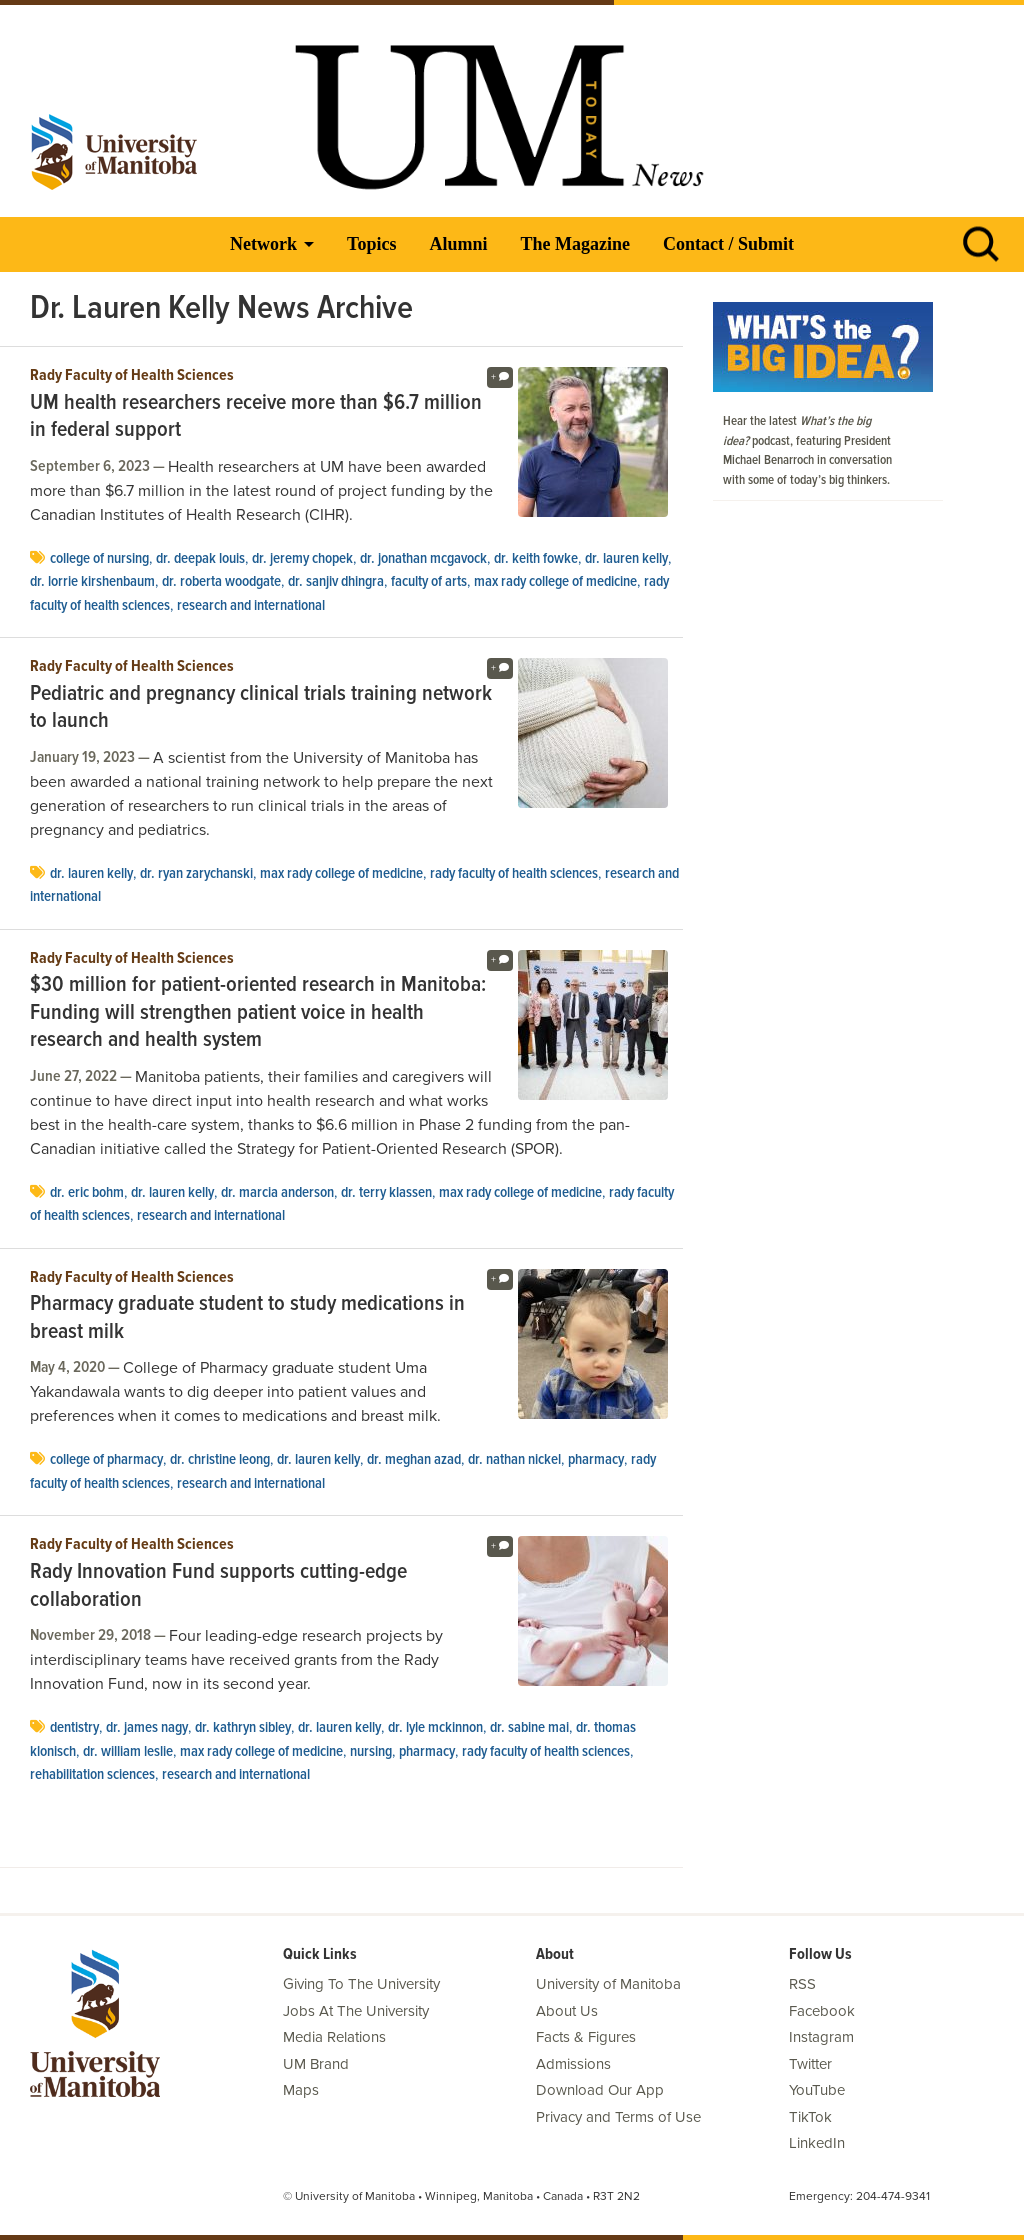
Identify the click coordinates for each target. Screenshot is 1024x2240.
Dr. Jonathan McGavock (423, 559)
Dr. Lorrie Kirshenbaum (92, 582)
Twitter (810, 2064)
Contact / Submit (728, 244)
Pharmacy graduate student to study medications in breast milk (247, 1318)
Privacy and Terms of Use (618, 2117)
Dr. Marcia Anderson (277, 1193)
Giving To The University (361, 1984)
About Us (567, 2011)
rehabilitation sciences (92, 1775)
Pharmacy (596, 1460)
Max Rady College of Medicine (555, 582)
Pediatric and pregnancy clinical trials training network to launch (261, 708)
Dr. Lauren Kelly (626, 559)
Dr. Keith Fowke (536, 559)
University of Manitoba (608, 1984)
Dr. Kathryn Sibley (243, 1728)
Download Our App (600, 2090)
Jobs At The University (356, 2011)
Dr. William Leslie (128, 1752)
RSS (802, 1984)
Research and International (251, 606)
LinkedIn (817, 2143)
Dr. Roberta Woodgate (221, 582)
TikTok (810, 2117)
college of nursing (99, 559)
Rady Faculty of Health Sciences (132, 376)
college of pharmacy (106, 1460)
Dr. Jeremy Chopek (302, 559)
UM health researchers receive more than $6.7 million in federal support (256, 417)
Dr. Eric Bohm (87, 1193)
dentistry (74, 1728)
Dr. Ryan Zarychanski (196, 874)
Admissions (573, 2064)
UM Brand (316, 2064)
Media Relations (334, 2037)
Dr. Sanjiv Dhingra (336, 582)
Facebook (822, 2011)
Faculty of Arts (429, 582)
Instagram (821, 2037)
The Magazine (575, 244)
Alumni (458, 244)
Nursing (371, 1752)
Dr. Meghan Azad (414, 1460)
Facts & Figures (586, 2037)
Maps (301, 2090)
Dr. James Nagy (147, 1728)
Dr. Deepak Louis (200, 559)
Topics (371, 244)
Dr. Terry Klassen (386, 1193)
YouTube (817, 2090)
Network (263, 244)
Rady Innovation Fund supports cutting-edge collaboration (218, 1586)
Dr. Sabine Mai (529, 1728)
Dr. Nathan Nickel (514, 1460)
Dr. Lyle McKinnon (435, 1728)
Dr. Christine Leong (220, 1460)
